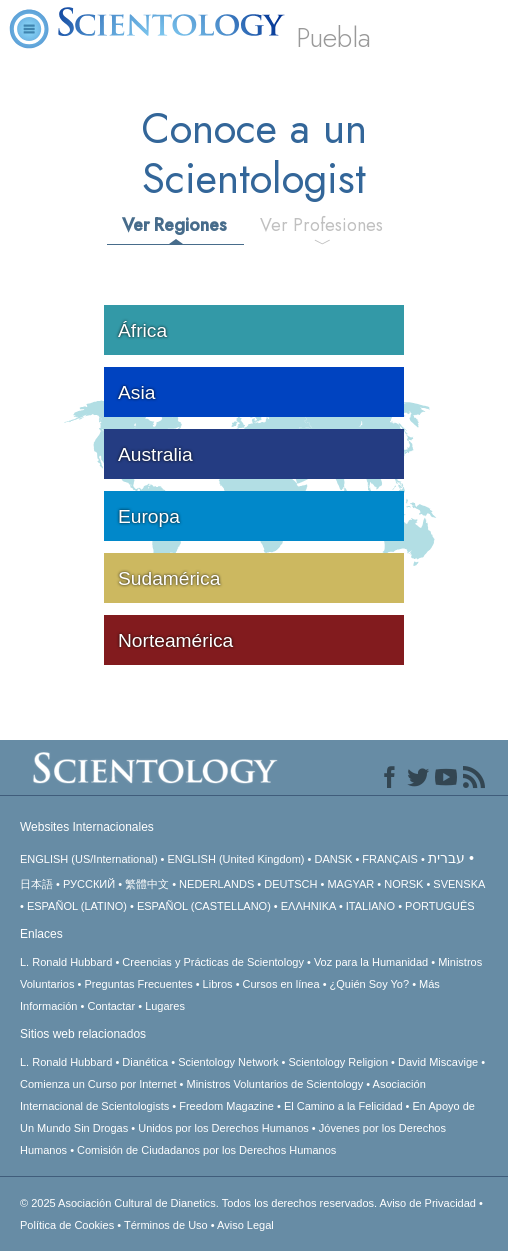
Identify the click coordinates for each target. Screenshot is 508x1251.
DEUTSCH (290, 884)
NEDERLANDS (216, 884)
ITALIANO (370, 906)
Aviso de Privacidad (428, 1203)
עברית (446, 858)
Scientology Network (228, 1062)
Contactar (111, 1006)
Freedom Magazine (226, 1106)
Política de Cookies (67, 1225)
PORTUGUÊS (439, 906)
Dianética (145, 1062)
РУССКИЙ (89, 884)
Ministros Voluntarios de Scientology (275, 1084)
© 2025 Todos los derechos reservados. (200, 1203)
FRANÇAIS (390, 859)
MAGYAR (350, 884)
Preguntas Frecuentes (138, 984)
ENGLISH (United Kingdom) (236, 859)
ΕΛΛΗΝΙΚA (308, 906)
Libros (218, 984)
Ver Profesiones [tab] (321, 225)
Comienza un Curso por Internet (98, 1084)
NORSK (403, 884)
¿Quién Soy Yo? (370, 984)
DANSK (333, 859)
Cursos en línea (281, 984)
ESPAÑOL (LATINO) (77, 906)
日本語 (36, 884)
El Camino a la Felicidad (343, 1106)
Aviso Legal (245, 1225)
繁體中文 (147, 884)
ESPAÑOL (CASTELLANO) (204, 906)
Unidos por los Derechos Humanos (223, 1128)
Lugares (165, 1006)
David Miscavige (438, 1062)
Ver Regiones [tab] (174, 225)
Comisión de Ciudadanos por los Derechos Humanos (206, 1150)
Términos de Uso (166, 1225)
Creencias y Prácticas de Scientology (213, 962)
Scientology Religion (338, 1062)
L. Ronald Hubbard (66, 962)
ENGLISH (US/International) (89, 859)
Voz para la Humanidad (371, 962)
